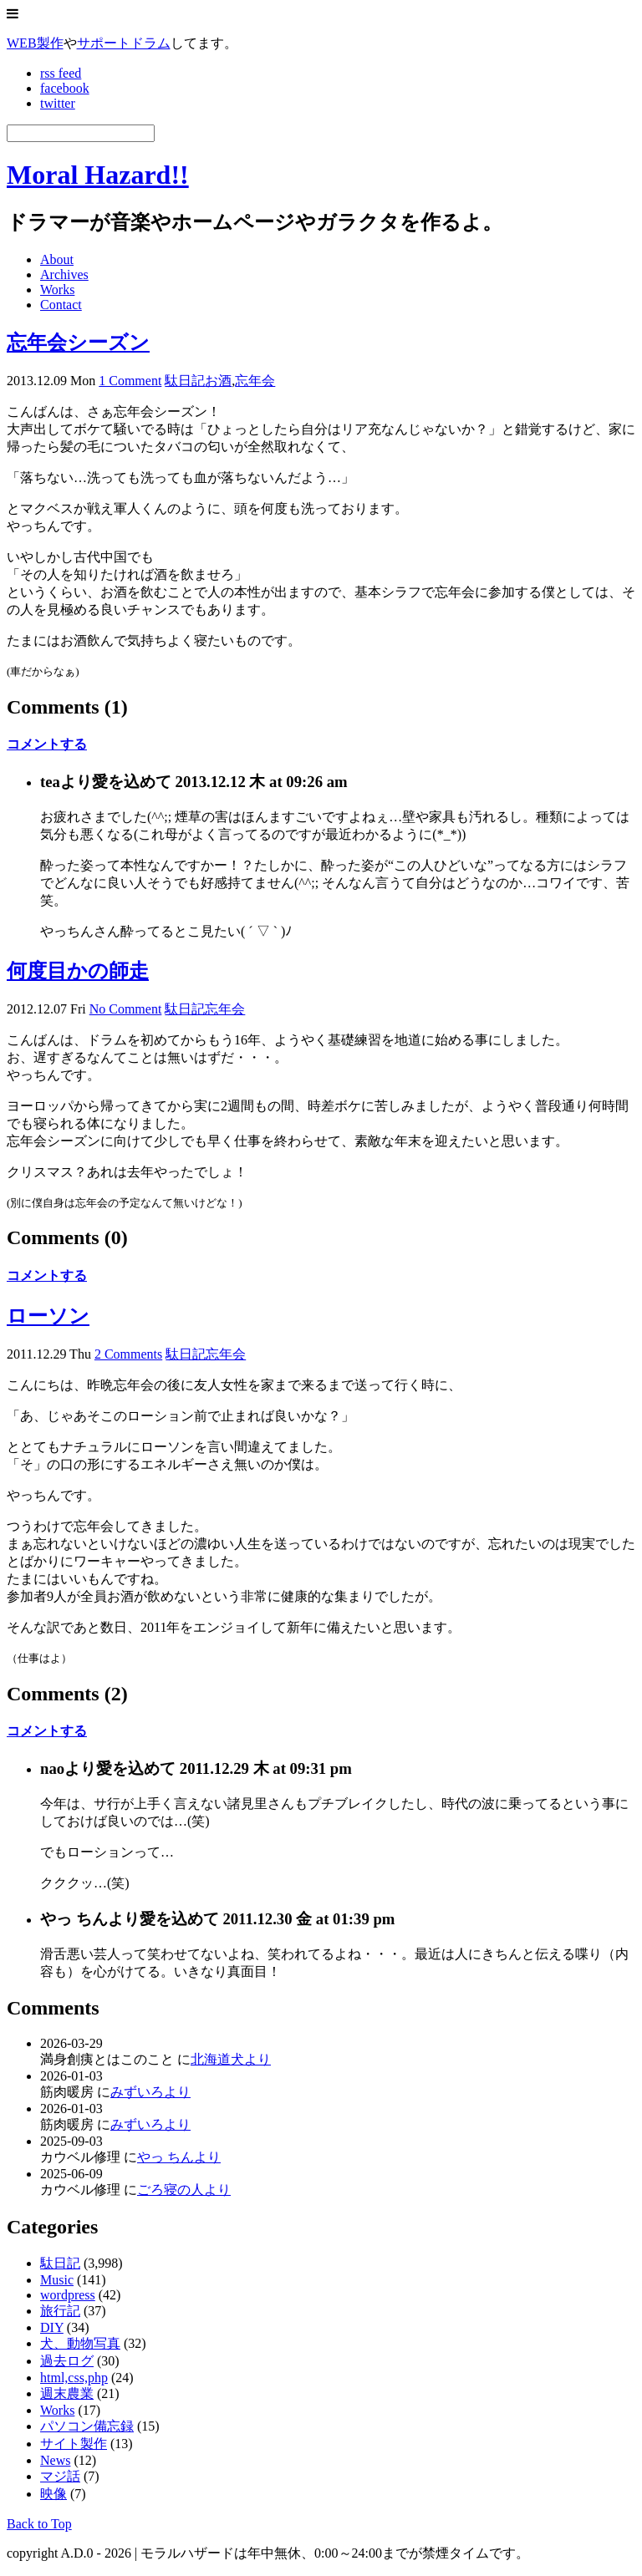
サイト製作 (73, 2443)
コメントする (47, 744)
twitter (57, 103)
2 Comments (128, 1354)
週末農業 (67, 2393)
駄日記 (185, 380)
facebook (64, 88)
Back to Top (39, 2524)
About (57, 259)
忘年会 (255, 380)
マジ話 (60, 2476)
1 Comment (130, 380)
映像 (53, 2494)
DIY (52, 2327)
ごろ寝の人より (184, 2189)
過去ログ (67, 2361)
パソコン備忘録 (87, 2426)
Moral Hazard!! (98, 175)
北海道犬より (231, 2059)
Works (57, 289)
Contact (61, 304)
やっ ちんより (179, 2157)
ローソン (48, 1316)
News (55, 2460)
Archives (64, 274)
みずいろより (150, 2092)
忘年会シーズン (78, 342)
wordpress (67, 2295)
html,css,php (74, 2377)
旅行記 (60, 2311)
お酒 (218, 380)
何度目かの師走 (78, 971)
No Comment (125, 1009)
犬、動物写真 (80, 2343)
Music (57, 2280)
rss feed (60, 73)
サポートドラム (124, 43)
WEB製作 (35, 43)
